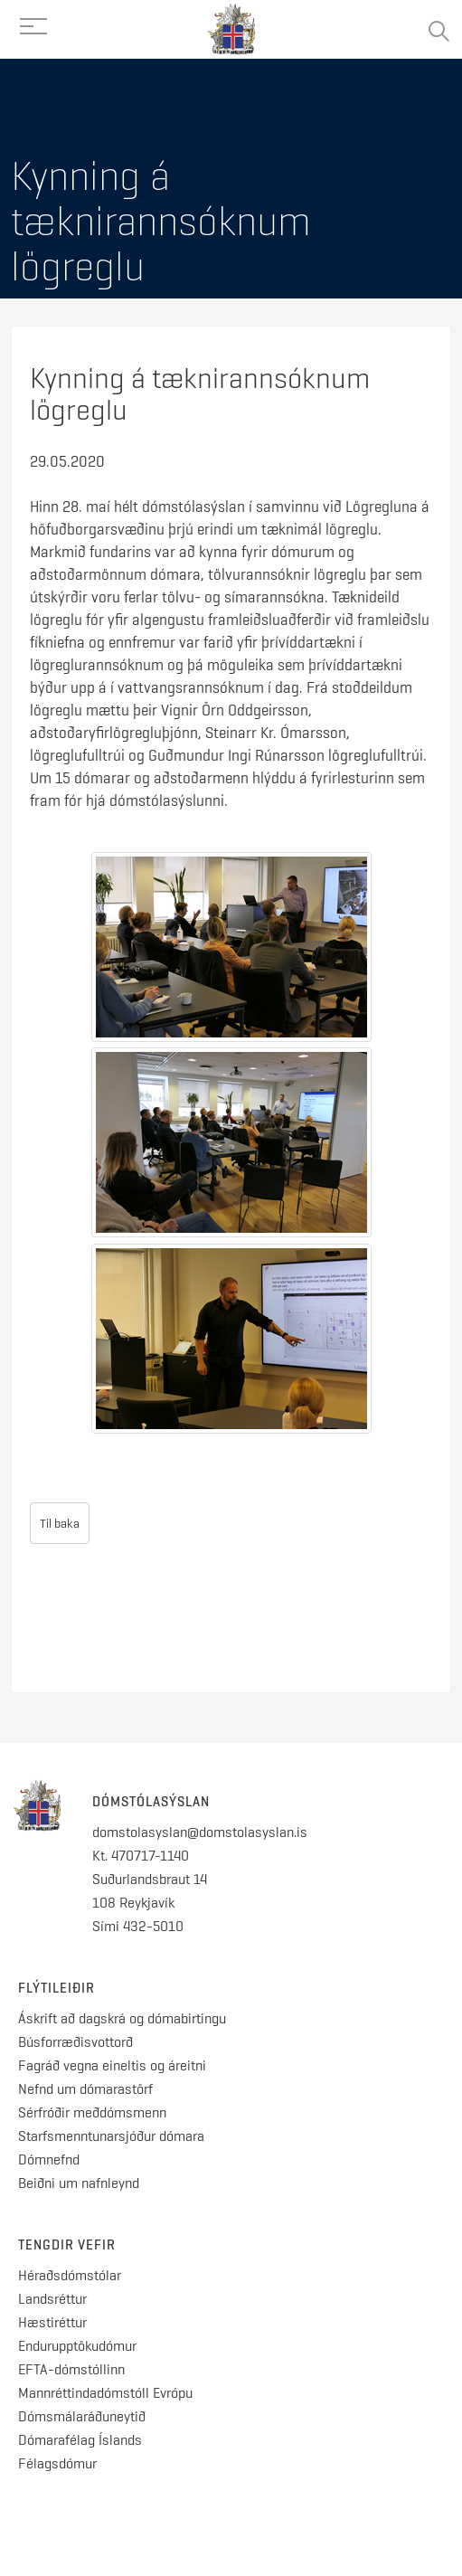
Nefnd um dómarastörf (85, 2088)
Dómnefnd (49, 2159)
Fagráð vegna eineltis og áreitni (112, 2065)
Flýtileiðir (56, 1988)
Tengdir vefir (67, 2245)
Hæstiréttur (52, 2322)
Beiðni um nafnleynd (78, 2183)
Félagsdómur (57, 2463)
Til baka (60, 1523)
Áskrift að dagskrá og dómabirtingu (122, 2018)
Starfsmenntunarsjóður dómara (113, 2135)
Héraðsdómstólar (69, 2275)
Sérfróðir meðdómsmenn (92, 2112)
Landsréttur (52, 2298)
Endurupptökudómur (77, 2345)
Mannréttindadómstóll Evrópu (105, 2392)
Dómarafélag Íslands (80, 2439)
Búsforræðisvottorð (75, 2041)
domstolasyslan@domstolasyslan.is (199, 1832)
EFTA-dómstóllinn (71, 2369)
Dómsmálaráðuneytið (82, 2416)
